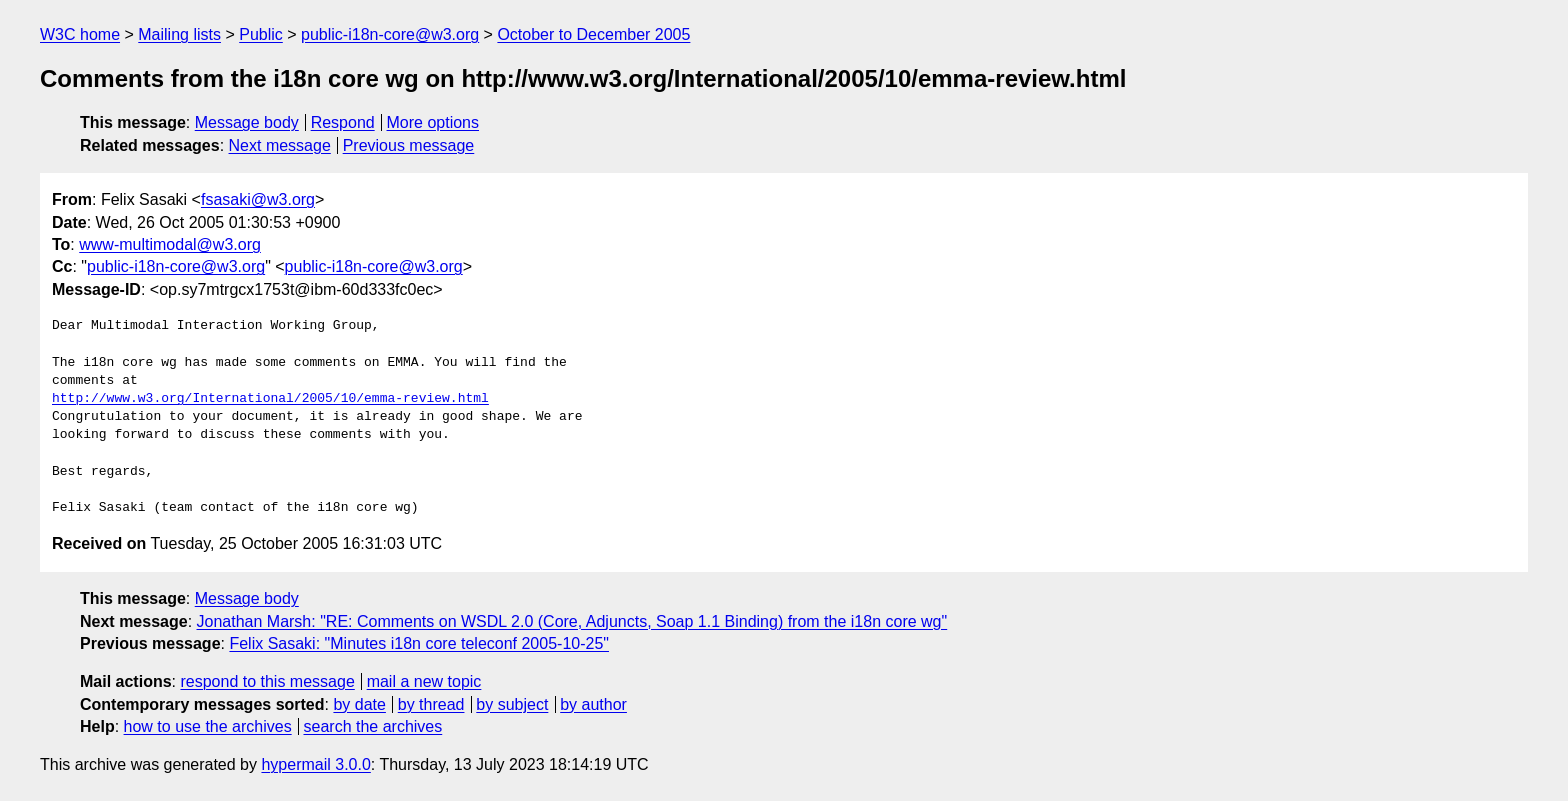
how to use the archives (208, 726)
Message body (247, 122)
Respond (343, 122)
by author (593, 704)
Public (261, 34)
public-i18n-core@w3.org (390, 34)
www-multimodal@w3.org (170, 244)
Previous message (409, 145)
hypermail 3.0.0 (315, 764)
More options (433, 122)
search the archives (373, 726)
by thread (431, 704)
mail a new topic (424, 681)
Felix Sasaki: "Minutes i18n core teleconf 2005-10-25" (419, 643)
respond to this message (267, 681)
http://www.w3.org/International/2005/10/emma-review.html (270, 399)
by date (359, 704)
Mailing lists (179, 34)
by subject (512, 704)
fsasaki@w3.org (258, 199)
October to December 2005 (593, 34)
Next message (280, 145)
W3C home (80, 34)
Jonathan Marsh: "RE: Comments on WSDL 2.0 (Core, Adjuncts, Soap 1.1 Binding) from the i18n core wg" (572, 621)
